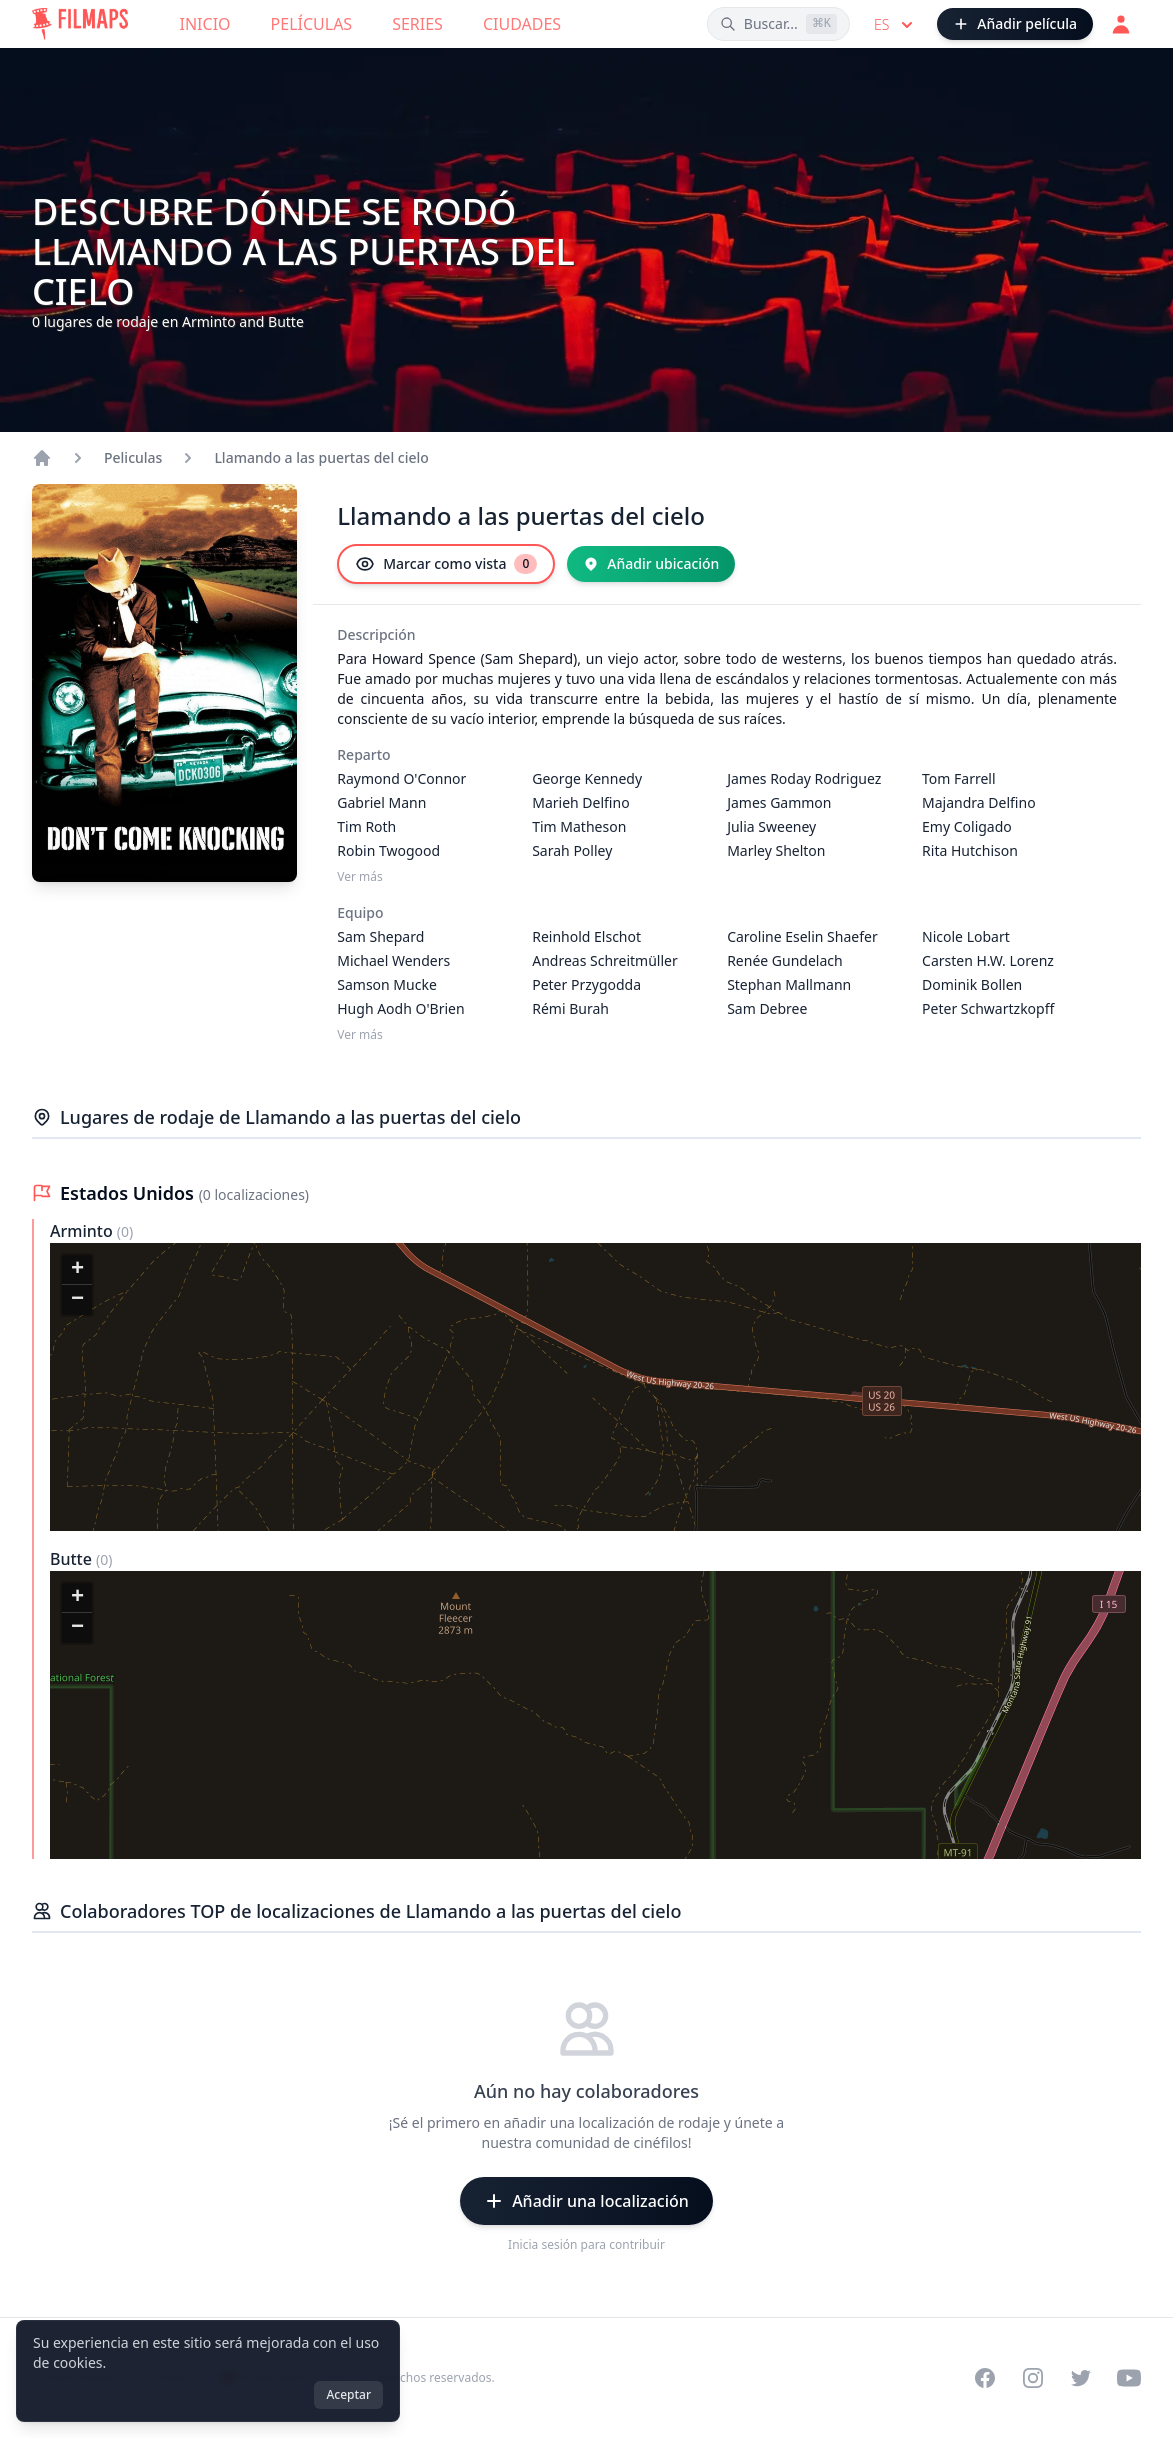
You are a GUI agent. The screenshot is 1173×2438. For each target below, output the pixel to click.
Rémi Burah (570, 1008)
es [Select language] (895, 25)
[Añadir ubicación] (651, 564)
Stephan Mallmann (789, 984)
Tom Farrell (959, 778)
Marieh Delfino (580, 802)
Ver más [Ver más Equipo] (360, 1035)
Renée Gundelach (785, 960)
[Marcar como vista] (446, 564)
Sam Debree (767, 1008)
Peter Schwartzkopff (988, 1008)
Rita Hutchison (970, 850)
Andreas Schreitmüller (605, 960)
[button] (77, 1270)
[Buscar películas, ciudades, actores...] (778, 24)
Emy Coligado (967, 826)
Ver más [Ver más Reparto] (360, 877)
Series (417, 24)
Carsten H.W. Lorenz (988, 960)
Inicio (205, 24)
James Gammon (779, 802)
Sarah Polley (572, 850)
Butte (73, 1559)
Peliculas (133, 457)
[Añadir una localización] (586, 2201)
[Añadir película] (1015, 24)
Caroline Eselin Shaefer (802, 936)
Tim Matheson (579, 826)
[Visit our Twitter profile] (1081, 2378)
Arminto (83, 1231)
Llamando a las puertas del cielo (321, 457)
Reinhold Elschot (586, 936)
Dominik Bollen (972, 984)
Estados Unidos (129, 1193)
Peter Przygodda (586, 984)
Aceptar (348, 2394)
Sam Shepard (380, 936)
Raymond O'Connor (401, 778)
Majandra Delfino (979, 802)
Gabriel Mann (381, 802)
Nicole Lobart (966, 936)
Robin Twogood (388, 850)
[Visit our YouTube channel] (1129, 2378)
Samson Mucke (387, 984)
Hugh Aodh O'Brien (400, 1008)
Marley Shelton (776, 850)
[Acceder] (1121, 24)
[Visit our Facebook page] (985, 2378)
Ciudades (522, 24)
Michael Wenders (393, 960)
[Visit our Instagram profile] (1033, 2378)
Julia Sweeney (771, 826)
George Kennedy (587, 778)
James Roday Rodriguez (804, 778)
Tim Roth (366, 826)
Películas (312, 24)
